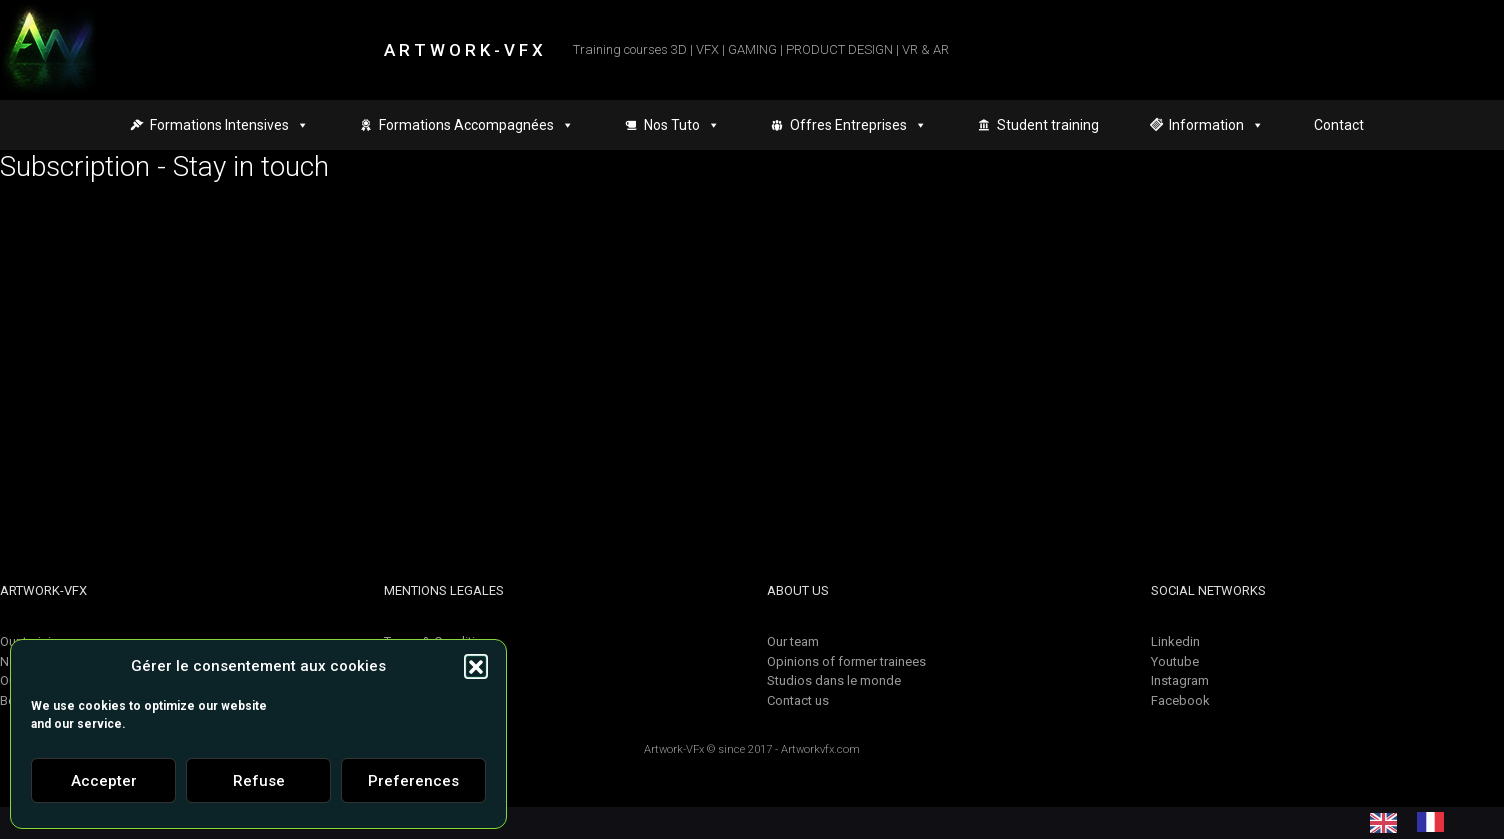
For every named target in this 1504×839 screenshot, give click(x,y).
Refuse (259, 781)
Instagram (1180, 680)
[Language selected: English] (1417, 822)
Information (1216, 125)
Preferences (413, 781)
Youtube (1175, 661)
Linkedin (1175, 641)
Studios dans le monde (834, 680)
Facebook (1180, 700)
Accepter (104, 781)
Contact (1339, 125)
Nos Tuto (682, 125)
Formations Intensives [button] (229, 125)
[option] (1435, 822)
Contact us (798, 700)
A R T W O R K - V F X (463, 50)
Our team (793, 641)
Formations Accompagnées (476, 125)
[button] (476, 666)
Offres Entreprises (858, 125)
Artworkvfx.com (820, 749)
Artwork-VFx (674, 749)
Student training (1048, 125)
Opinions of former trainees (846, 661)
